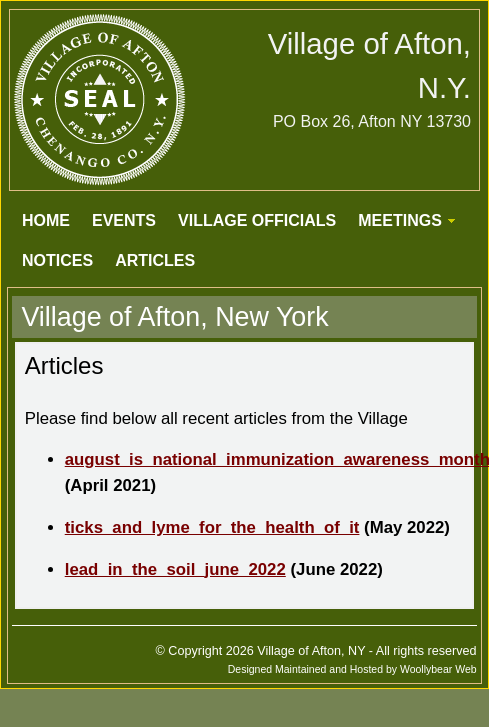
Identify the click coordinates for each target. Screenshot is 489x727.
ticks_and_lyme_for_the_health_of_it (212, 527)
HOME (46, 220)
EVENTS (124, 220)
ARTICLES (155, 260)
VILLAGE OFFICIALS (257, 220)
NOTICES (57, 260)
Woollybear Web (438, 669)
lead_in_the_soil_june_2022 (175, 569)
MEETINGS (400, 220)
